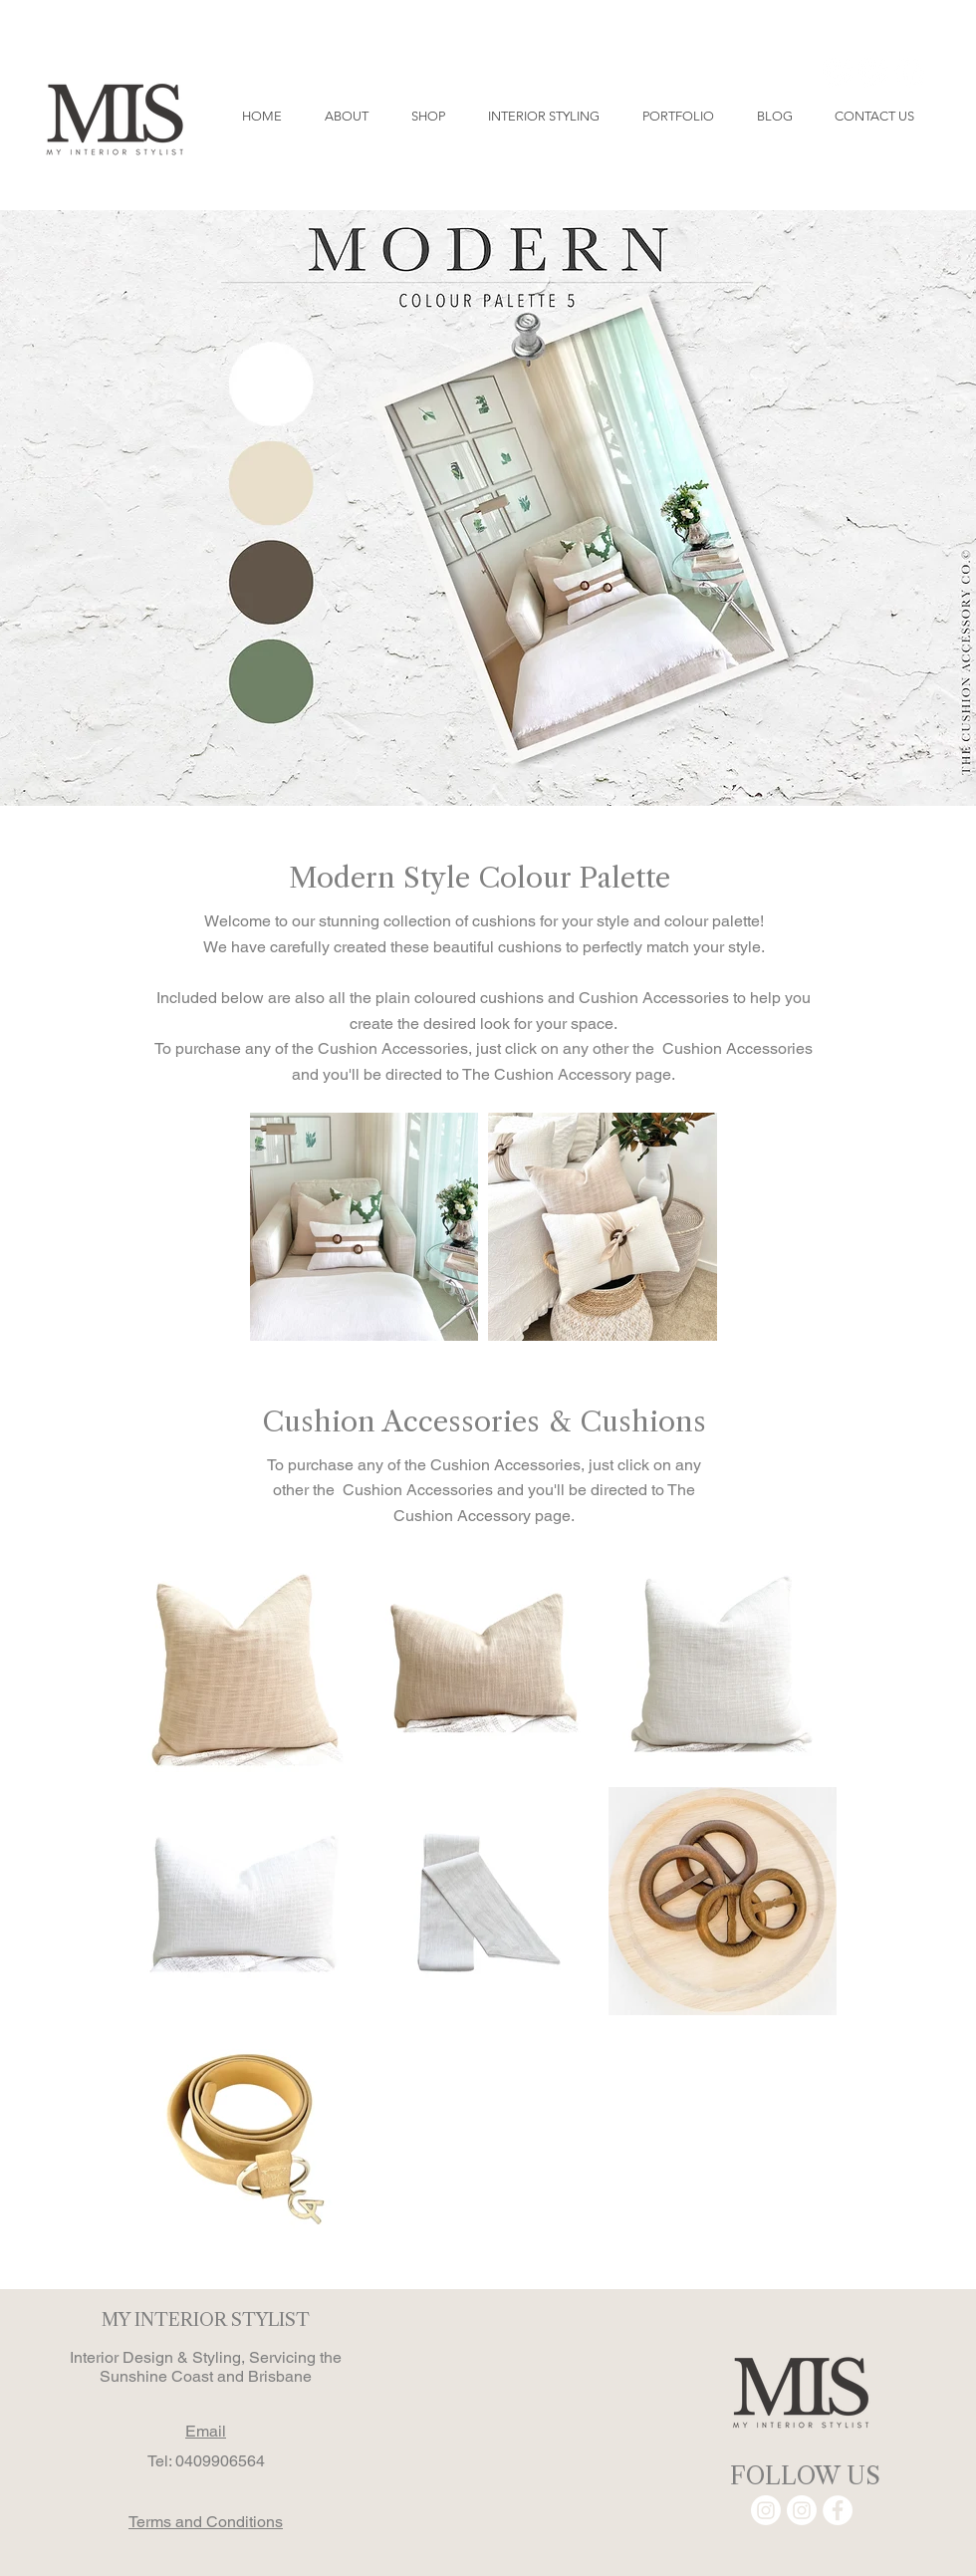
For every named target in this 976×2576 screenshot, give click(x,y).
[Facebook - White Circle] (909, 73)
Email (205, 2431)
